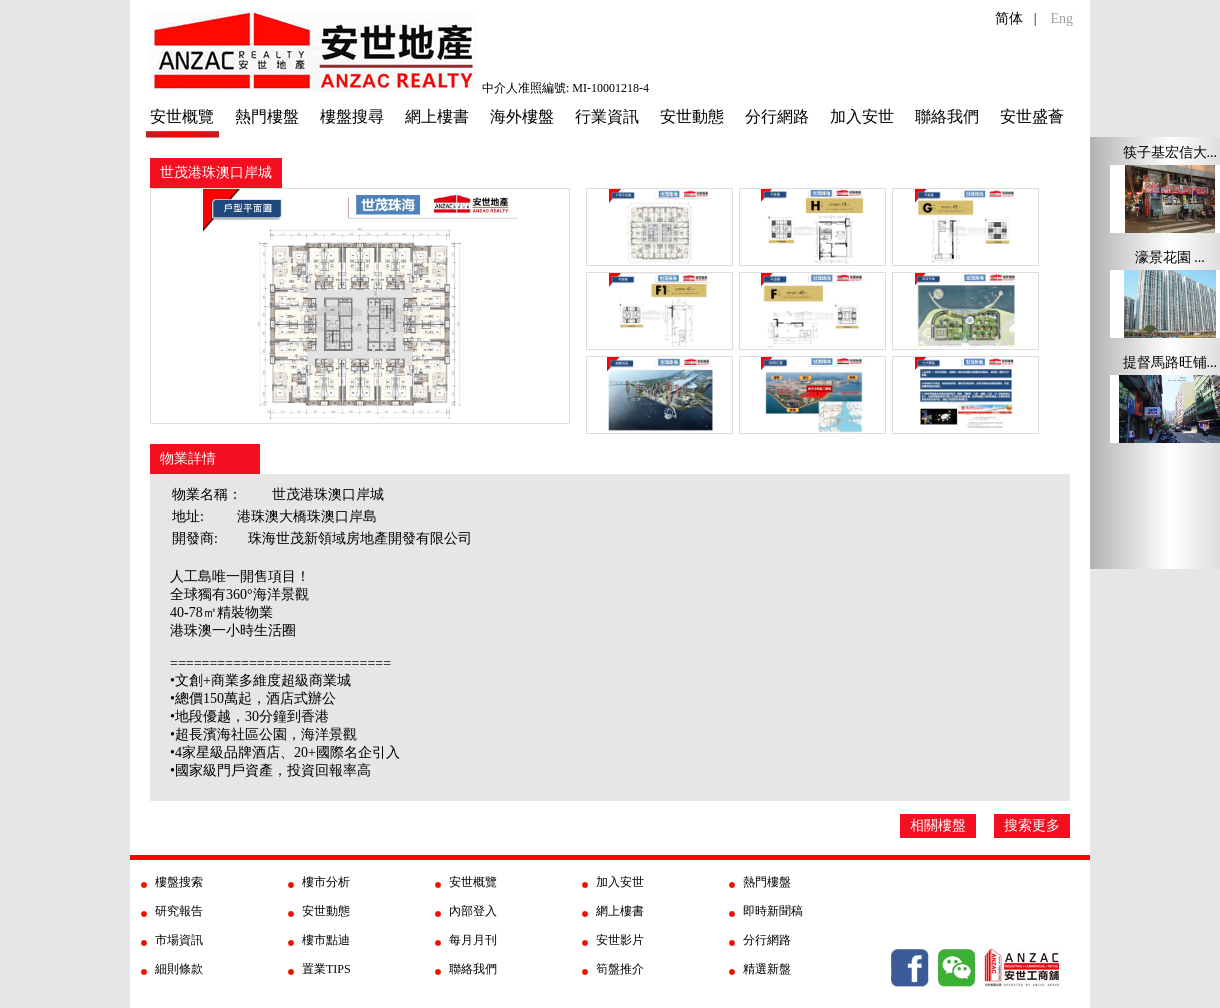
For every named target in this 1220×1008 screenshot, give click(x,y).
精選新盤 (767, 969)
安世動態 (692, 116)
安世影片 (620, 940)
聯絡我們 (947, 116)
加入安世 (862, 116)
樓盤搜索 (179, 882)
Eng (1061, 18)
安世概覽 (182, 116)
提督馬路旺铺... (1170, 362)
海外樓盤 (522, 116)
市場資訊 (179, 940)
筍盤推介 (620, 969)
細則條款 (179, 969)
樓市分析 (326, 882)
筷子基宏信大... (1170, 152)
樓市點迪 (326, 940)
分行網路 (777, 116)
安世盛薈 (1032, 116)
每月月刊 (473, 940)
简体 (1009, 18)
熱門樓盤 (267, 116)
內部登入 (473, 911)
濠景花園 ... (1170, 257)
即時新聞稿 (773, 911)
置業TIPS (326, 969)
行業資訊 (607, 116)
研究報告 (179, 911)
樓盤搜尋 (352, 116)
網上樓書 (437, 116)
